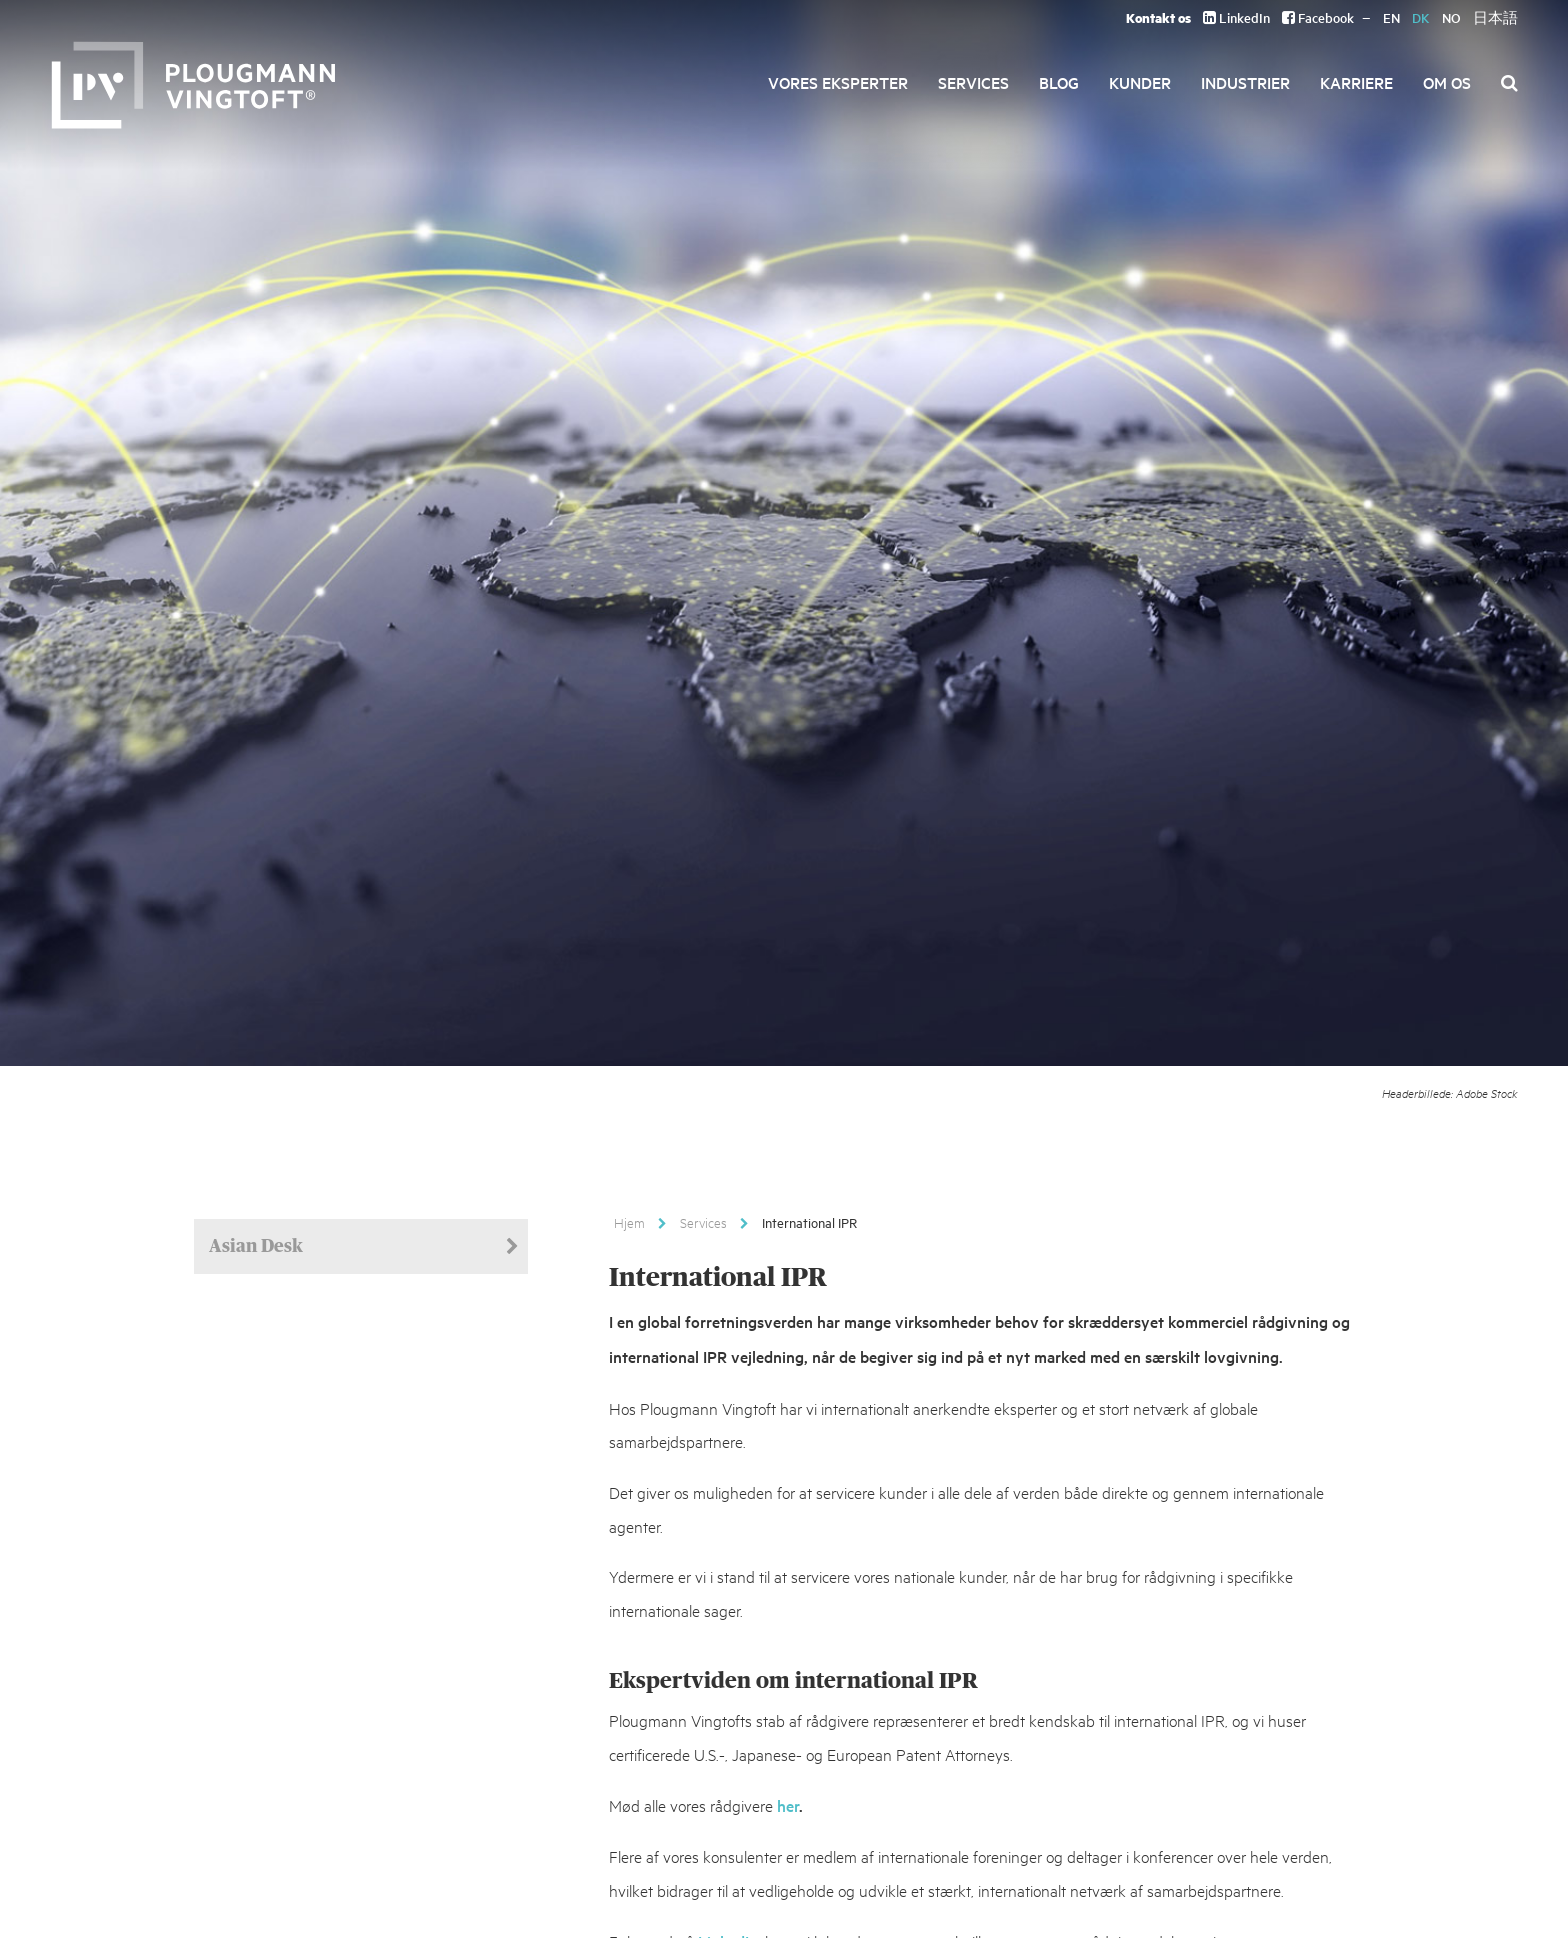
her (788, 1805)
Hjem (629, 1222)
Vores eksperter (838, 82)
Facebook (1318, 17)
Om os (1447, 82)
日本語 (1495, 17)
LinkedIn (1236, 17)
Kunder (1140, 82)
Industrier (1245, 82)
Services (973, 82)
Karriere (1356, 82)
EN (1391, 17)
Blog (1059, 82)
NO (1451, 17)
